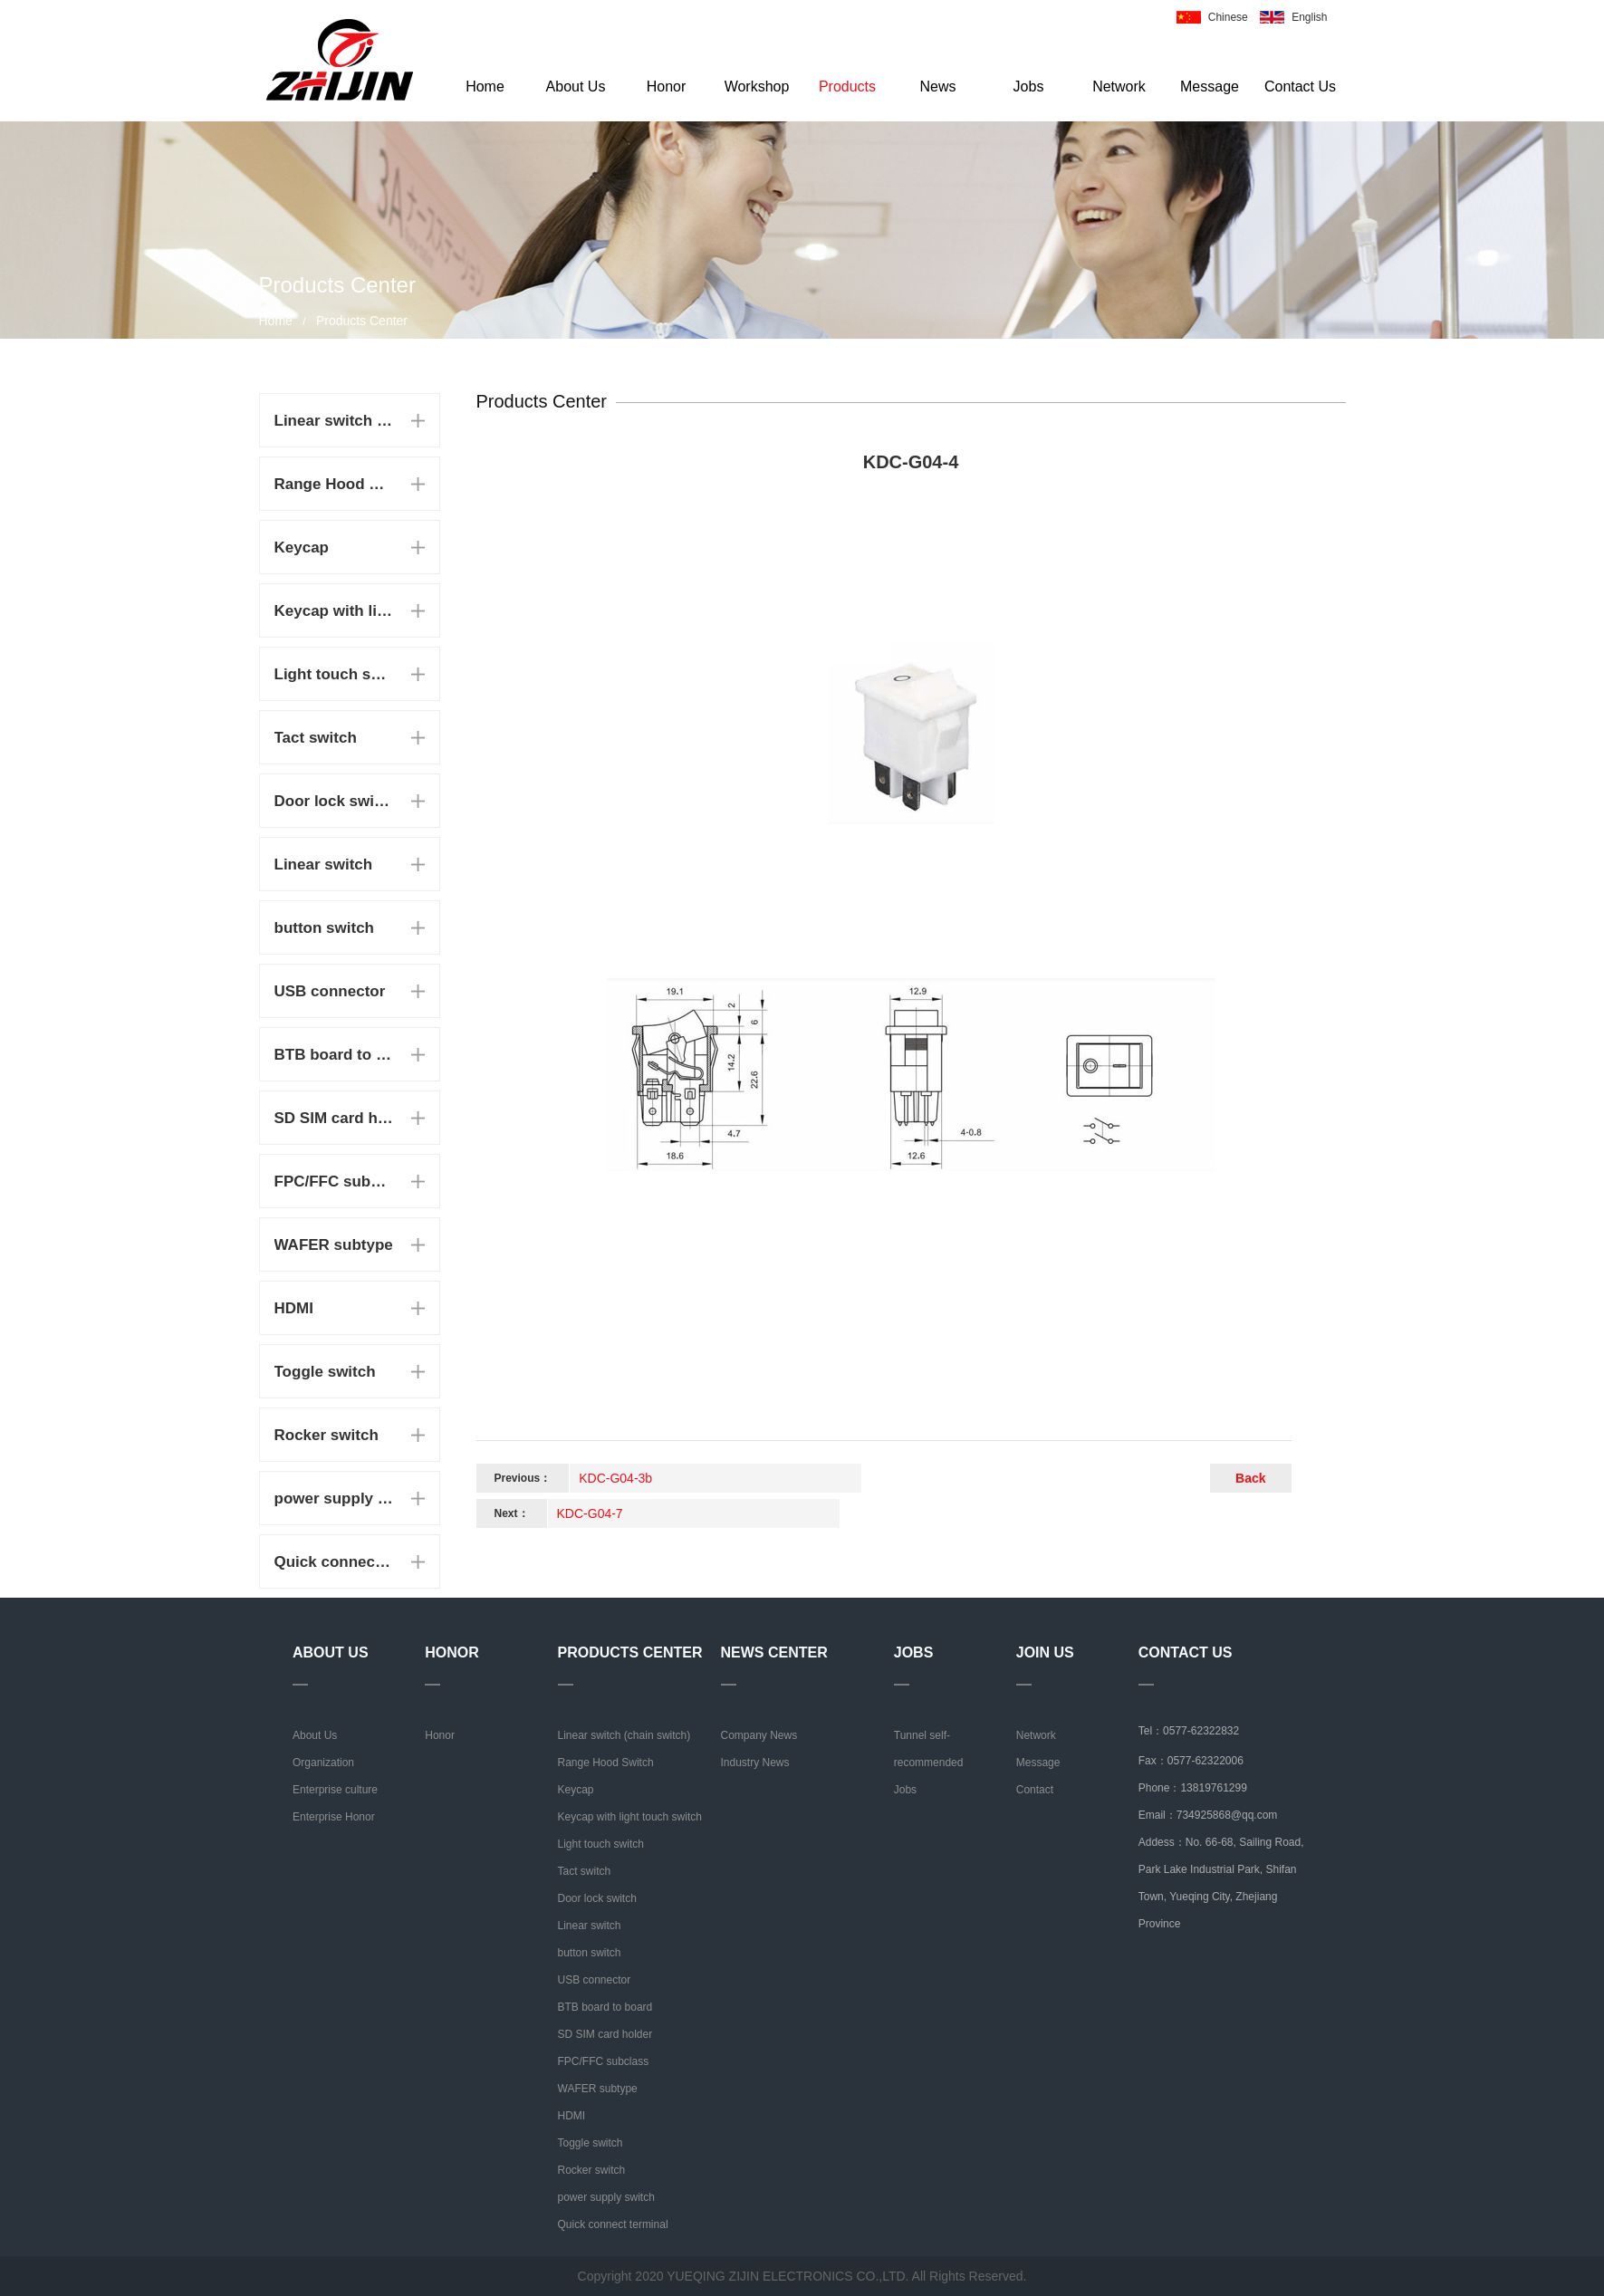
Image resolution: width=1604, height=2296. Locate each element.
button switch (324, 928)
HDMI (293, 1308)
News (937, 86)
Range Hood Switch (334, 484)
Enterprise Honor (334, 1817)
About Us (576, 86)
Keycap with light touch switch (334, 611)
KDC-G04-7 (590, 1513)
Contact (1034, 1789)
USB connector (330, 991)
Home (485, 86)
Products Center (362, 320)
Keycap (301, 547)
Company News (759, 1735)
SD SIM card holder (334, 1118)
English (1309, 17)
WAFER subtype (333, 1245)
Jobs (1028, 86)
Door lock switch (334, 801)
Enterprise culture (335, 1789)
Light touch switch (334, 674)
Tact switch (315, 737)
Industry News (755, 1762)
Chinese (1228, 17)
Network (1119, 86)
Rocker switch (326, 1435)
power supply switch (334, 1498)
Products (847, 86)
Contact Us (1300, 86)
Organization (323, 1762)
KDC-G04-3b (615, 1478)
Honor (667, 86)
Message (1209, 86)
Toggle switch (325, 1371)
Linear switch (323, 864)
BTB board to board (334, 1054)
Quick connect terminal (334, 1562)
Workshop (757, 86)
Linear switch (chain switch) (334, 420)
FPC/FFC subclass (334, 1181)
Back (1250, 1478)
